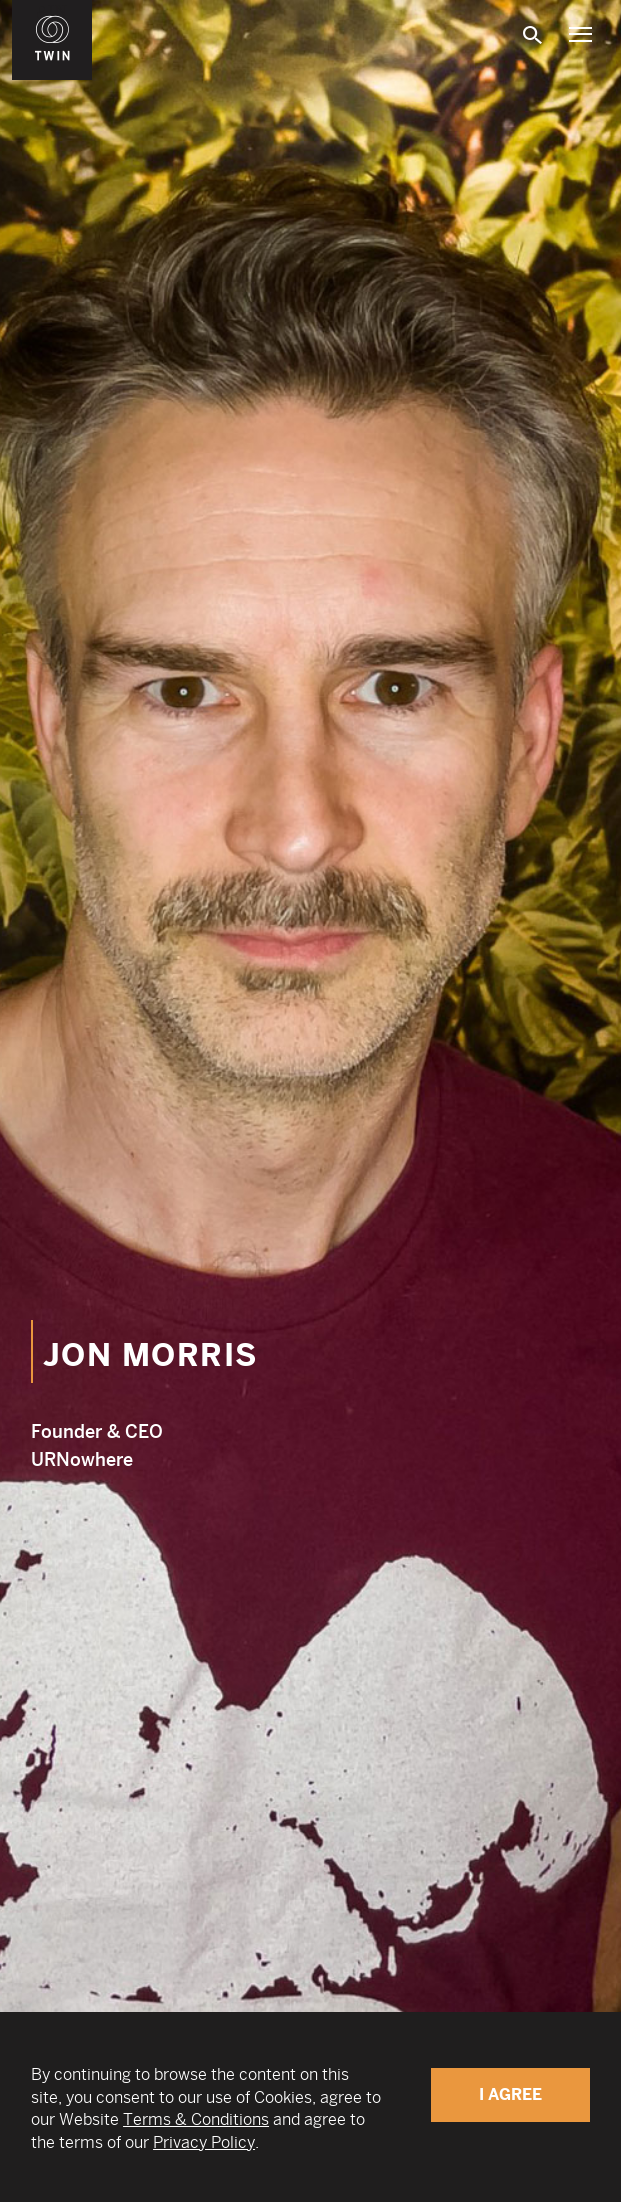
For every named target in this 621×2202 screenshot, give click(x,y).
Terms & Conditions (196, 2119)
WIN (53, 11)
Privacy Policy (204, 2142)
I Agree (510, 2094)
